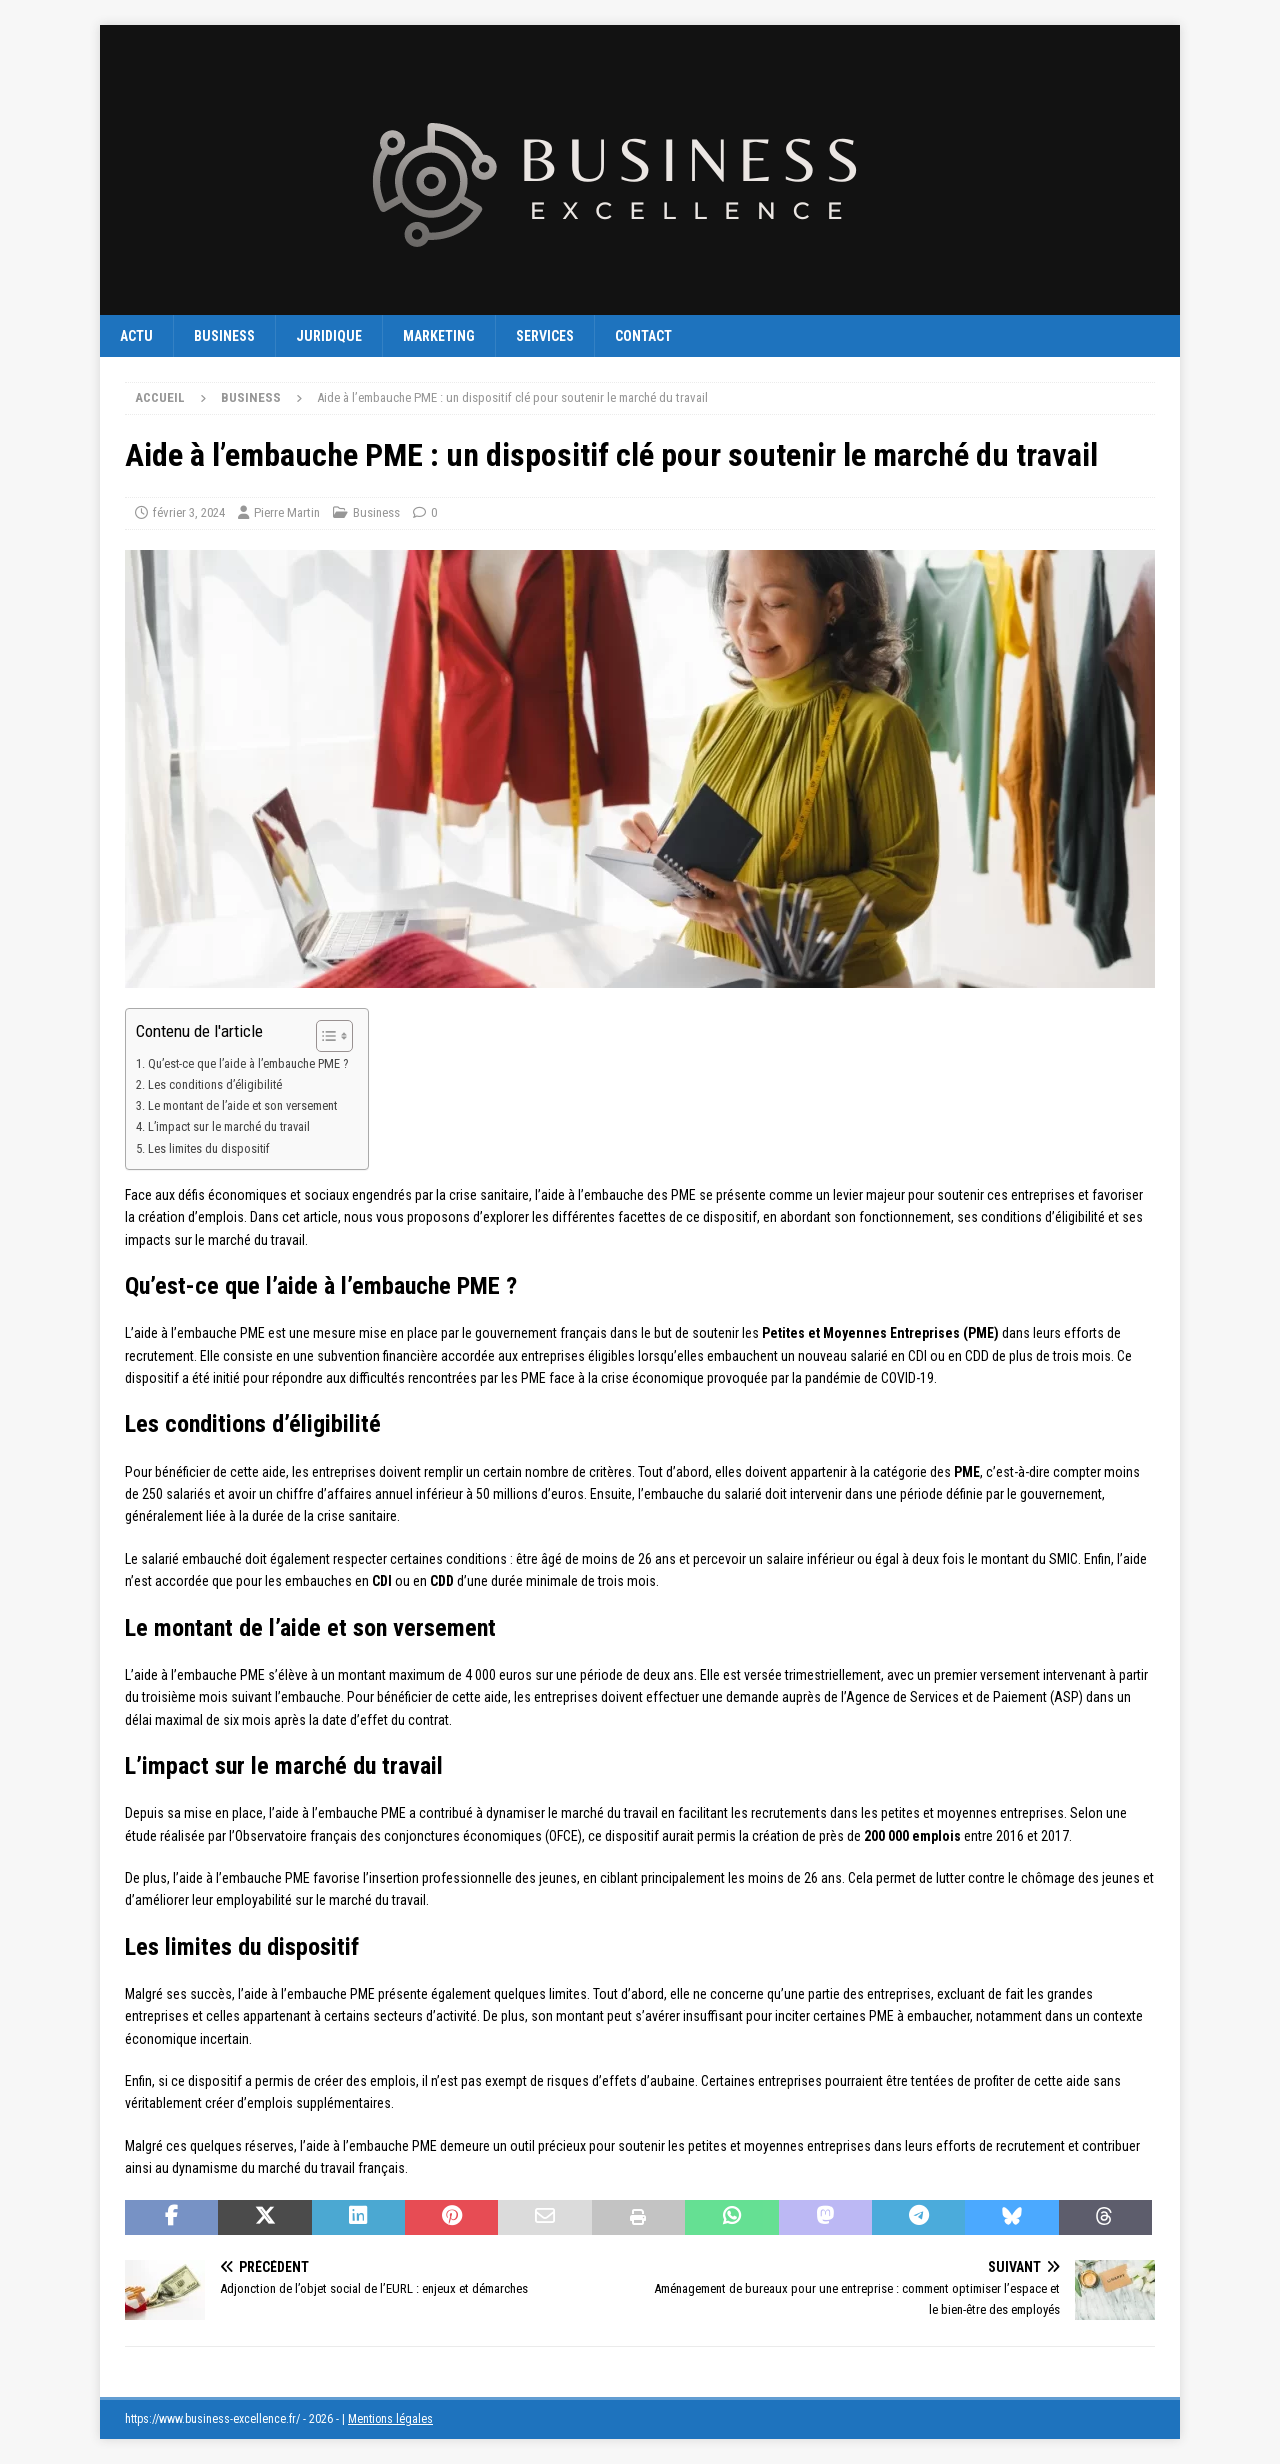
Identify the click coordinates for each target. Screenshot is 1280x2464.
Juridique (329, 336)
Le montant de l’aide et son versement (242, 1105)
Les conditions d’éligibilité (215, 1084)
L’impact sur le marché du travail (229, 1126)
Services (545, 336)
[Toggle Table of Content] (324, 1036)
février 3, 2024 (189, 512)
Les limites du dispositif (209, 1148)
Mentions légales (390, 2419)
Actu (136, 336)
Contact (643, 336)
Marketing (439, 336)
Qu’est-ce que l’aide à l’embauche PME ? (248, 1063)
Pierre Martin (287, 512)
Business (224, 336)
